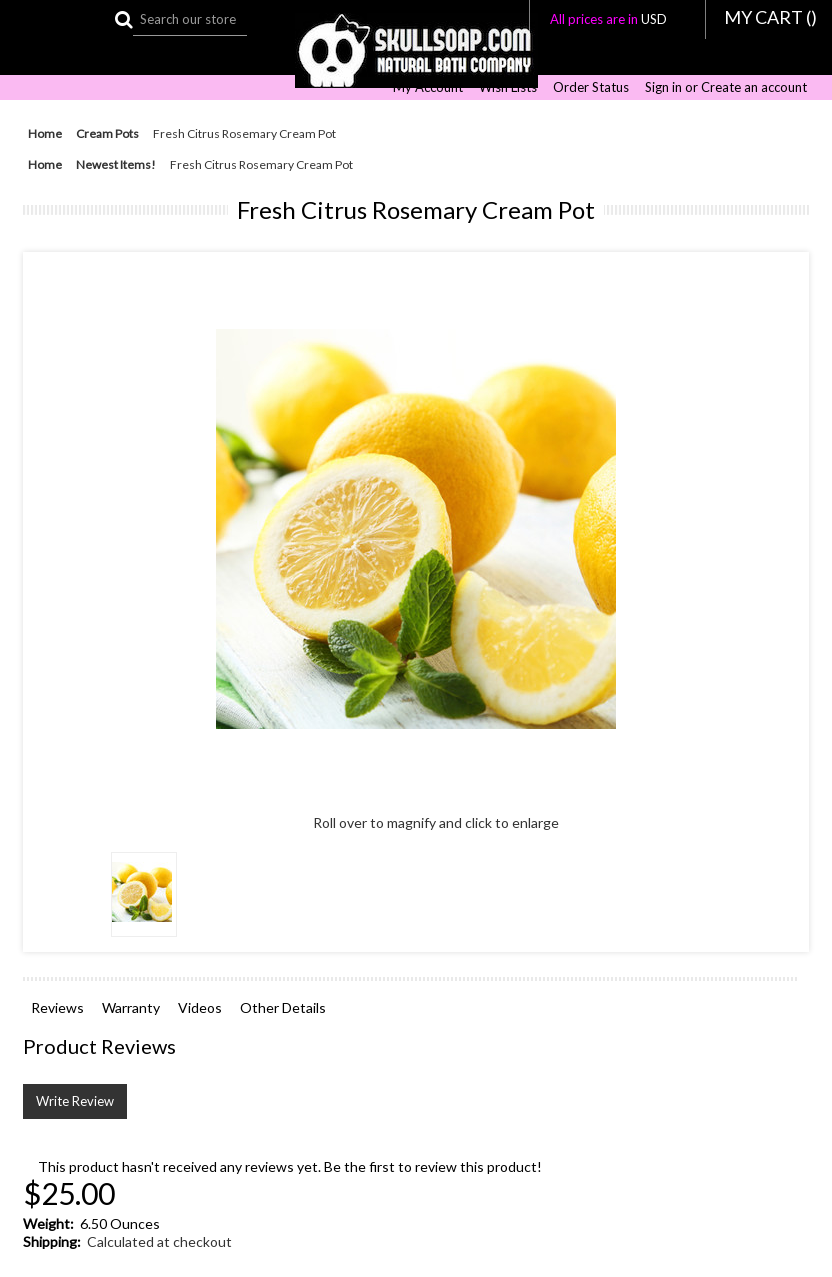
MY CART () (770, 17)
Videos (200, 1007)
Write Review (75, 1101)
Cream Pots (107, 134)
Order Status (591, 87)
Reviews (57, 1007)
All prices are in (617, 19)
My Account (428, 87)
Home (45, 134)
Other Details (283, 1007)
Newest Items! (116, 165)
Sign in (663, 87)
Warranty (131, 1007)
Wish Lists (508, 87)
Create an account (754, 87)
